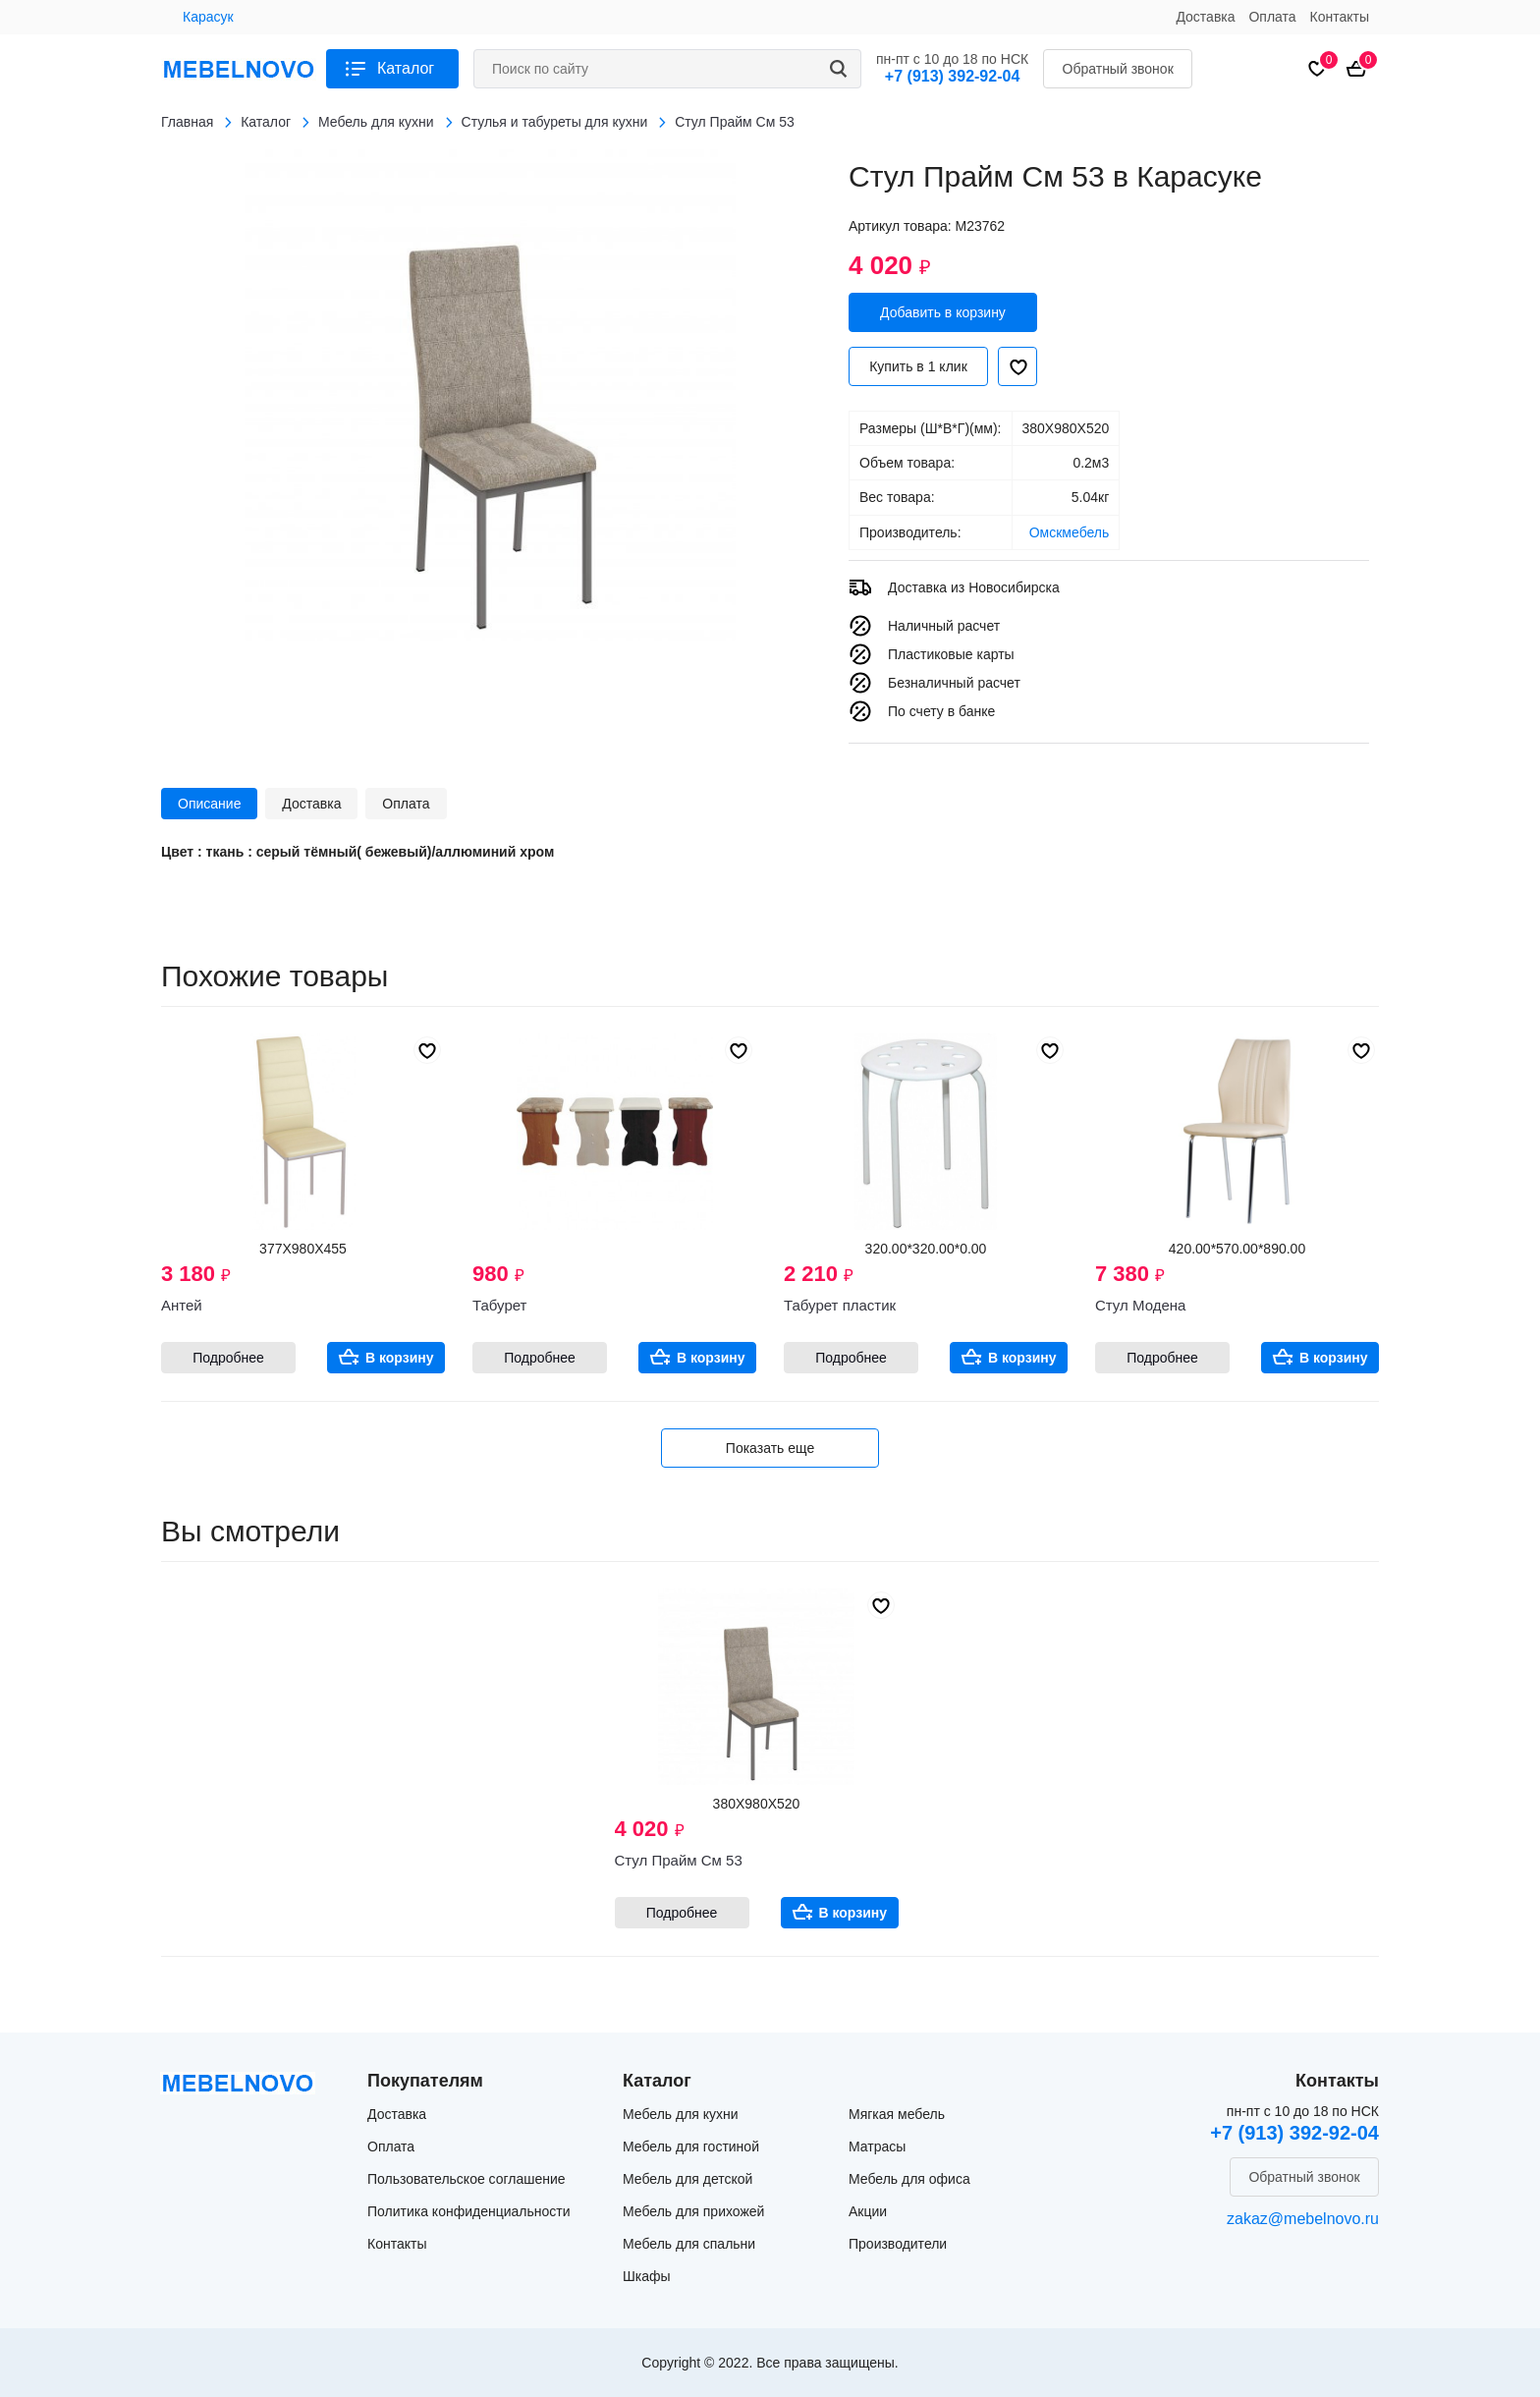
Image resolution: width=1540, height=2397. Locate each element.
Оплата (1271, 17)
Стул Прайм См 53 (678, 1860)
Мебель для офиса (909, 2179)
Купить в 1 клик (918, 366)
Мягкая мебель (897, 2114)
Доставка (1205, 17)
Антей (181, 1305)
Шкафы (647, 2276)
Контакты (1339, 17)
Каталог (405, 68)
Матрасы (877, 2146)
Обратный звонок (1118, 69)
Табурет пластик (840, 1305)
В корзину (399, 1358)
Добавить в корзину (943, 312)
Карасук (208, 17)
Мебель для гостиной (691, 2146)
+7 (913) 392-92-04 (952, 76)
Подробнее (228, 1358)
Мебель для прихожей (693, 2211)
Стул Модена (1140, 1305)
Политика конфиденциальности (469, 2211)
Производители (898, 2244)
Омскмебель (1069, 532)
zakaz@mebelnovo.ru (1303, 2218)
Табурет (499, 1305)
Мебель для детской (687, 2179)
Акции (868, 2211)
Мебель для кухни (681, 2114)
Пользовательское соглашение (466, 2179)
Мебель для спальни (689, 2244)
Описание (209, 803)
